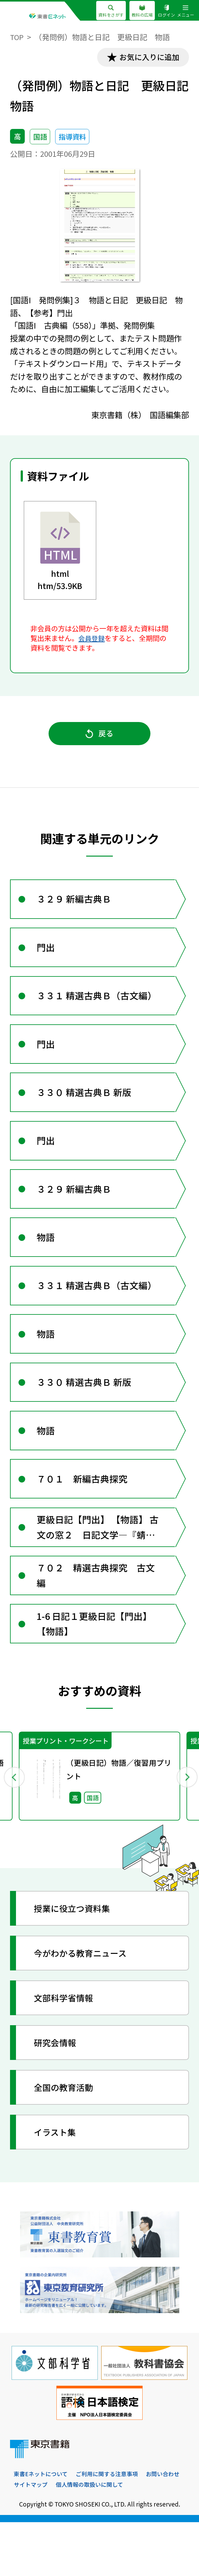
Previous (14, 1828)
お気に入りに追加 (146, 57)
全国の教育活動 (67, 2139)
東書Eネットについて (42, 2527)
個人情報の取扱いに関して (136, 2538)
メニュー (185, 11)
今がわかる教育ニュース (85, 2005)
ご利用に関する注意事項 (111, 2527)
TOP (17, 36)
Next (185, 1828)
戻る (99, 737)
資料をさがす (105, 11)
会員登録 (92, 639)
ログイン (164, 11)
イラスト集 (58, 2184)
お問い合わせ (32, 2538)
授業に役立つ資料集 (76, 1960)
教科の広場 (138, 11)
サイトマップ (75, 2538)
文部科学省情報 (67, 2050)
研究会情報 (58, 2094)
